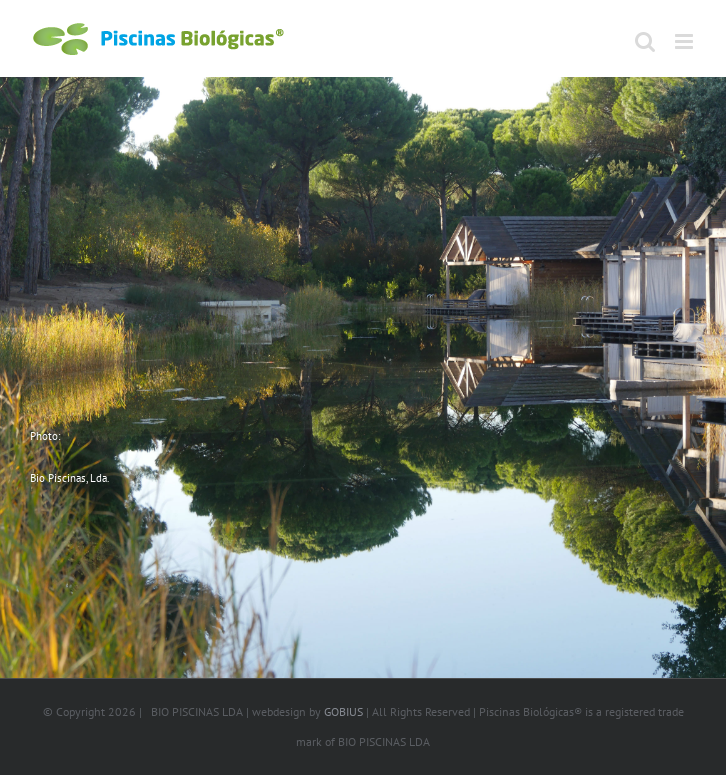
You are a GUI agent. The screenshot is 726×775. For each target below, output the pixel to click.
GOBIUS (343, 711)
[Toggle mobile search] (645, 41)
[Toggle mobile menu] (685, 41)
